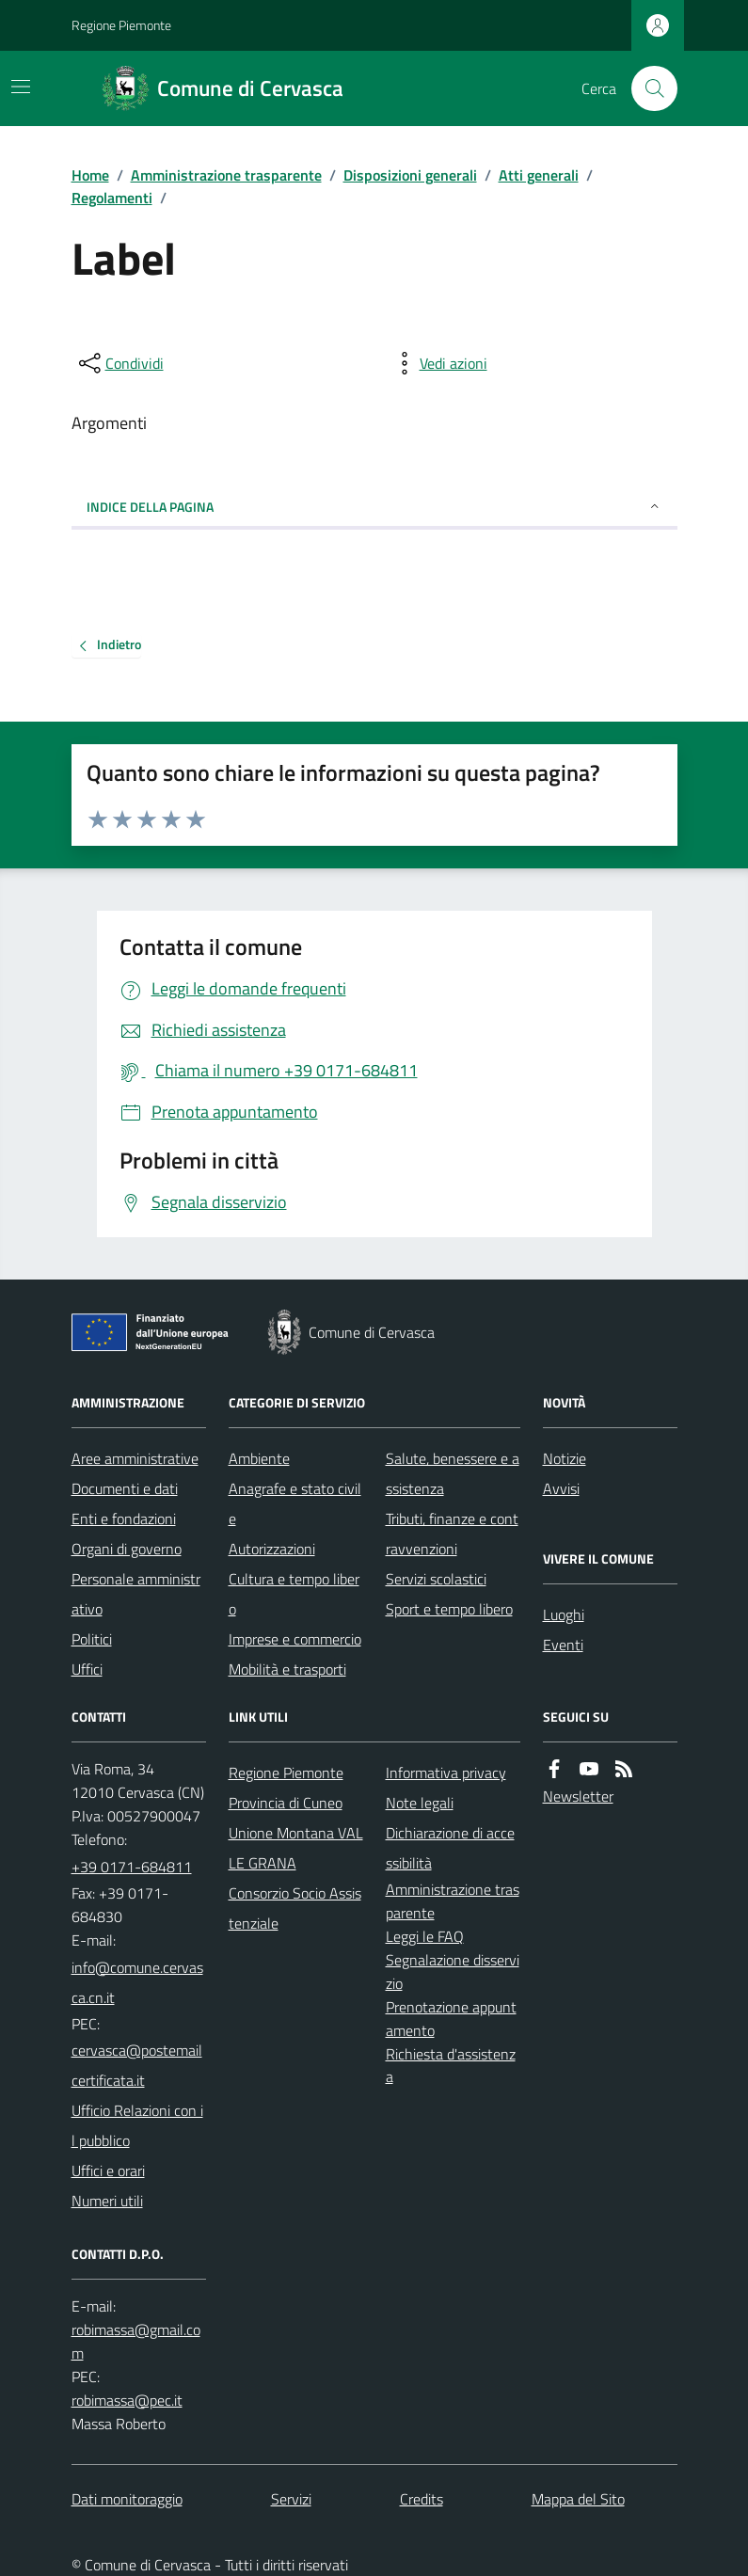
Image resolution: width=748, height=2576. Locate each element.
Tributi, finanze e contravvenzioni (452, 1533)
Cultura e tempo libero (294, 1593)
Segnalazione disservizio (452, 1971)
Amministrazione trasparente (226, 175)
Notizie (564, 1458)
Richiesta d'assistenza (451, 2066)
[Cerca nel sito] (646, 88)
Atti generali (539, 175)
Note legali (420, 1802)
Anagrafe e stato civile (295, 1503)
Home (90, 175)
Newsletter (578, 1796)
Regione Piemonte (121, 25)
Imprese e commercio (295, 1639)
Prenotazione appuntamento (451, 2019)
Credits (421, 2499)
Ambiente (259, 1458)
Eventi (563, 1644)
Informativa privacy (446, 1772)
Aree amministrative (135, 1458)
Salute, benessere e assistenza (452, 1473)
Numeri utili (107, 2200)
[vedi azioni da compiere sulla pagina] (438, 363)
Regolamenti (112, 197)
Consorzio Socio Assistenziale (295, 1908)
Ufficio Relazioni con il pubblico (137, 2125)
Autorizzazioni (272, 1548)
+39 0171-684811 (132, 1866)
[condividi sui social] (119, 363)
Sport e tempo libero (449, 1609)
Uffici (87, 1669)
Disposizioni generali (410, 175)
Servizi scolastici (436, 1578)
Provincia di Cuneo (285, 1802)
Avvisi (561, 1488)
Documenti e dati (125, 1488)
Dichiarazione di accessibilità (450, 1847)
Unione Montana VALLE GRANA (296, 1847)
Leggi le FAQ (425, 1936)
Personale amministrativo (136, 1593)
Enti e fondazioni (124, 1518)
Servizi (291, 2499)
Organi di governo (127, 1548)
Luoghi (563, 1614)
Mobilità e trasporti (287, 1669)
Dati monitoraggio (127, 2499)
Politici (92, 1639)
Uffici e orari (108, 2170)
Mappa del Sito (578, 2499)
